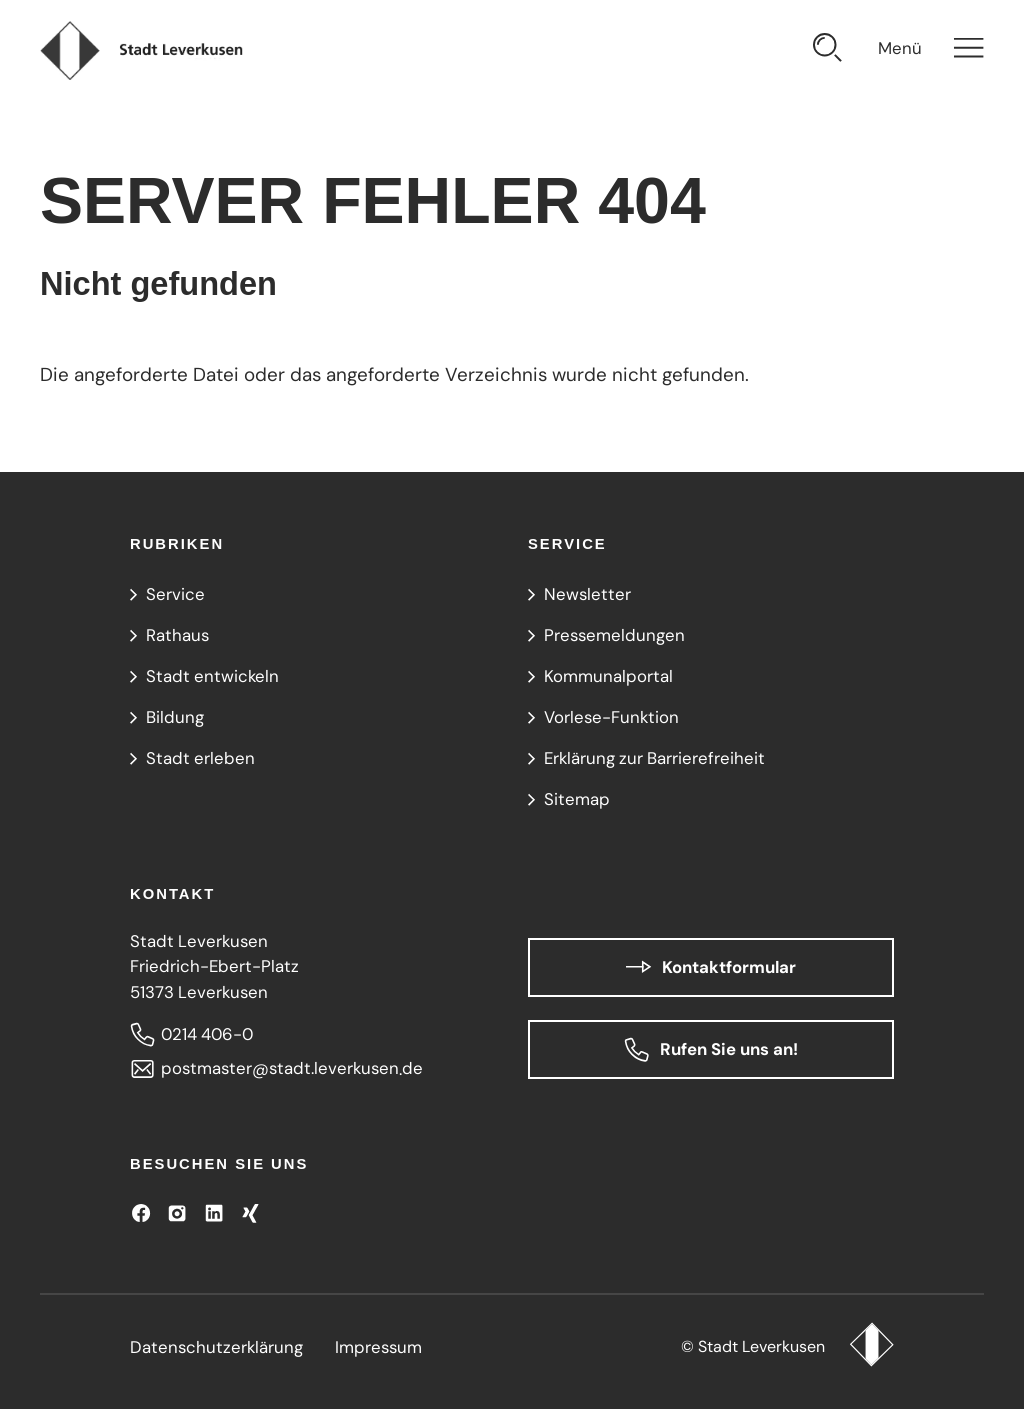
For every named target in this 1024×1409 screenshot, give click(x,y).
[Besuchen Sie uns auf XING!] (250, 1213)
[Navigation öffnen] (931, 50)
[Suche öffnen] (827, 50)
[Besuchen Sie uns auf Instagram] (177, 1213)
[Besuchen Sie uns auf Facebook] (141, 1213)
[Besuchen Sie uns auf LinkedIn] (214, 1213)
